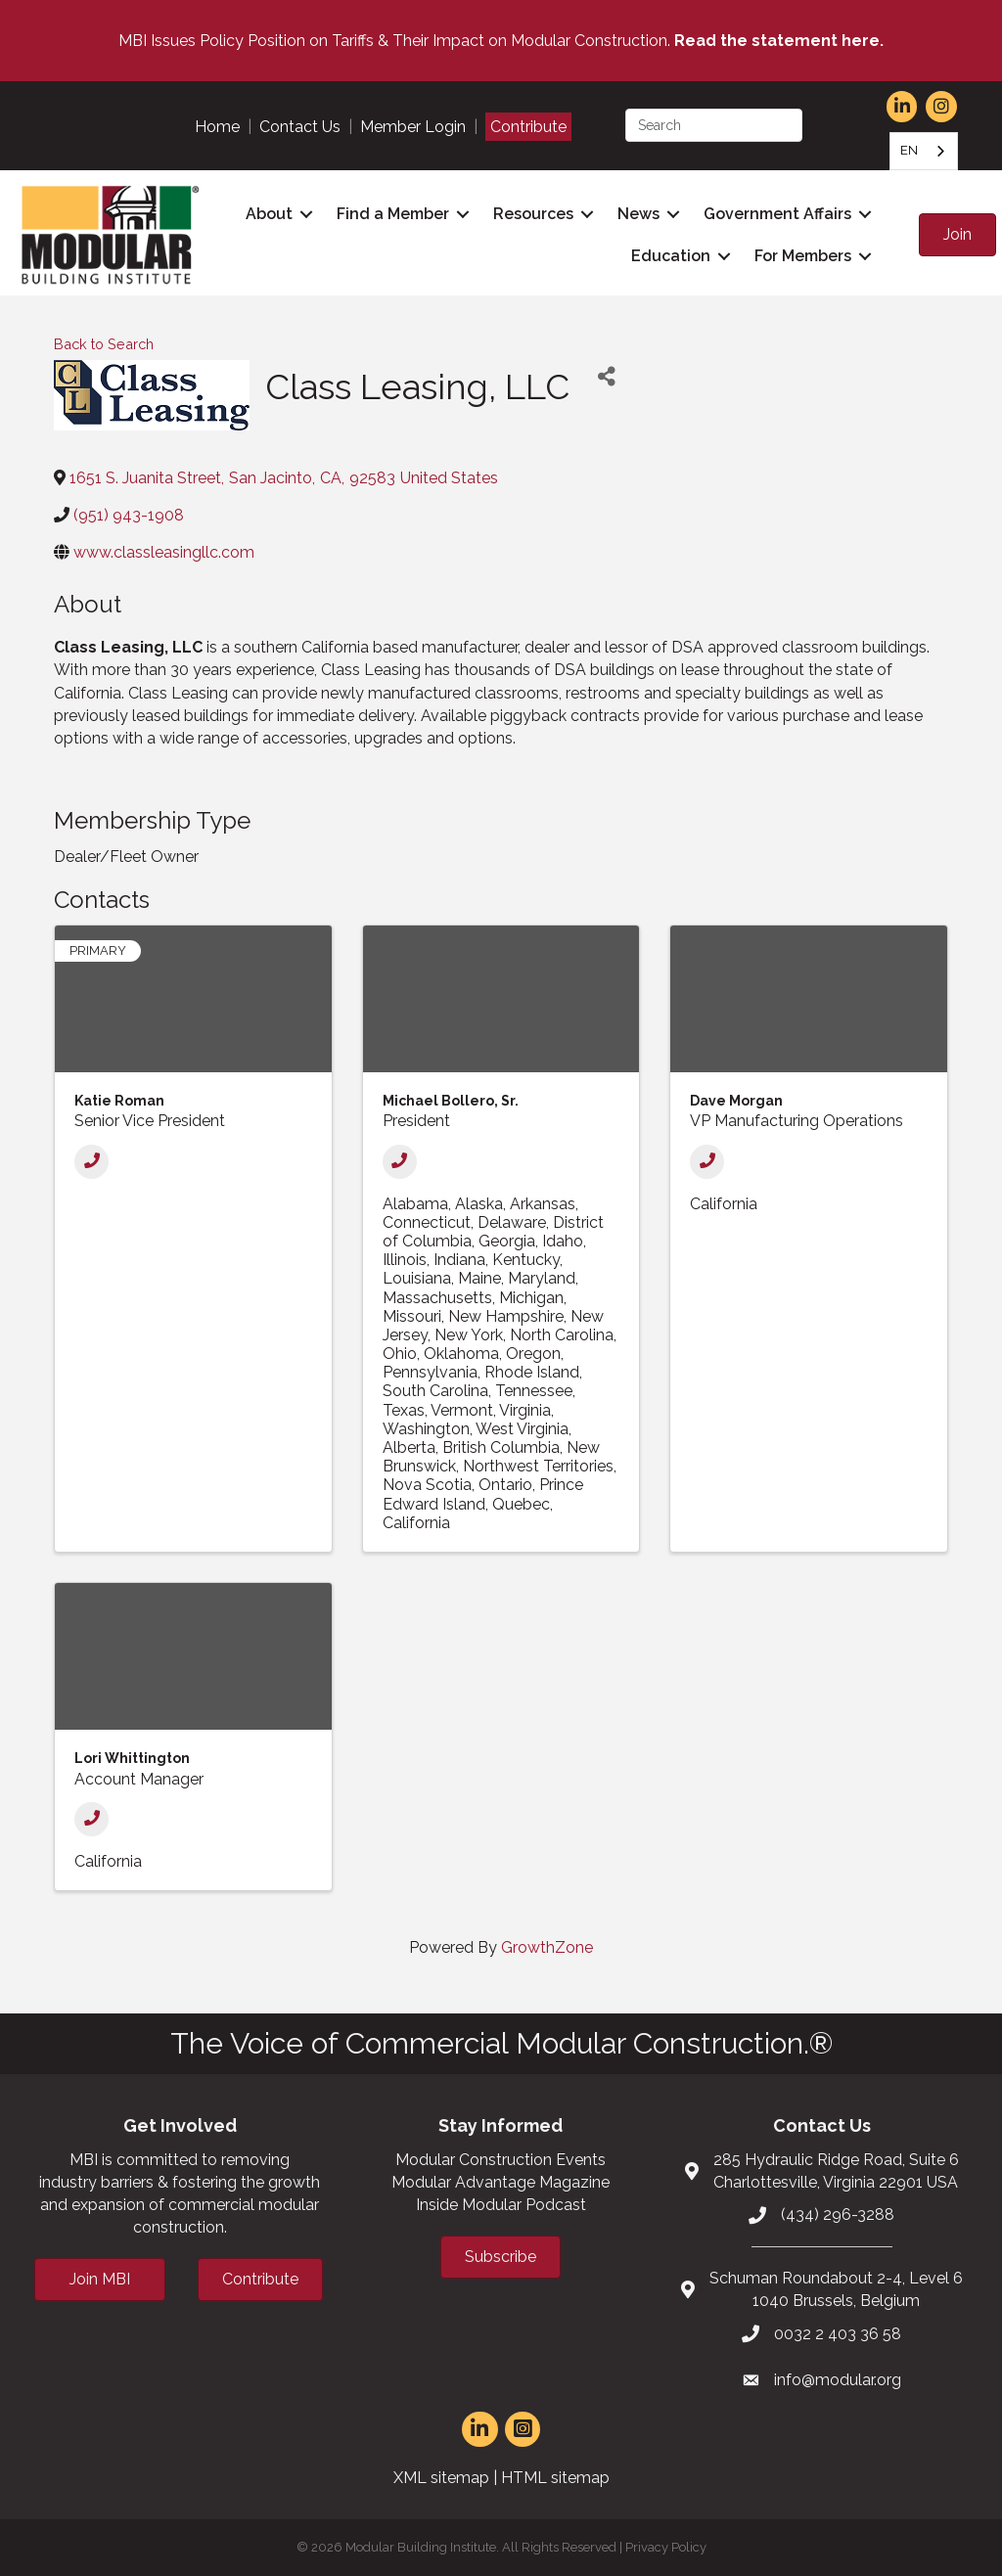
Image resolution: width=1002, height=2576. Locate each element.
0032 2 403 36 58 (837, 2333)
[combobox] (923, 151)
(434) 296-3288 (837, 2214)
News (638, 213)
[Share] (606, 377)
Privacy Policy (665, 2547)
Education (670, 256)
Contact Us (300, 126)
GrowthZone (547, 1947)
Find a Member (393, 213)
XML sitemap (441, 2477)
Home (217, 126)
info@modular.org (837, 2380)
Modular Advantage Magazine (500, 2182)
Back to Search (104, 344)
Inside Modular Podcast (501, 2204)
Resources (533, 213)
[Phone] (91, 1162)
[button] (957, 234)
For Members (802, 256)
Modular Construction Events (500, 2159)
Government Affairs (777, 213)
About (269, 213)
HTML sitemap (555, 2477)
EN (909, 150)
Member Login (413, 126)
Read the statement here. (779, 40)
